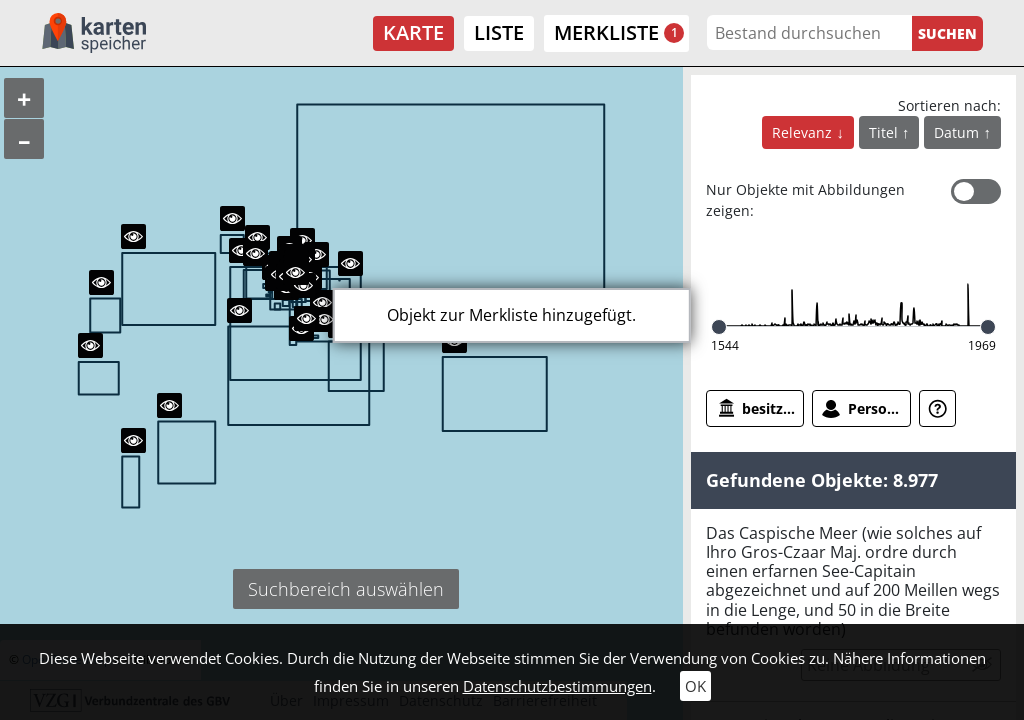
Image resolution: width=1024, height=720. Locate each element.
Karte (413, 32)
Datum (958, 132)
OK (695, 686)
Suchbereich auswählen (346, 589)
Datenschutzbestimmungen (557, 686)
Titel (885, 132)
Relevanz (804, 132)
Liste (499, 32)
